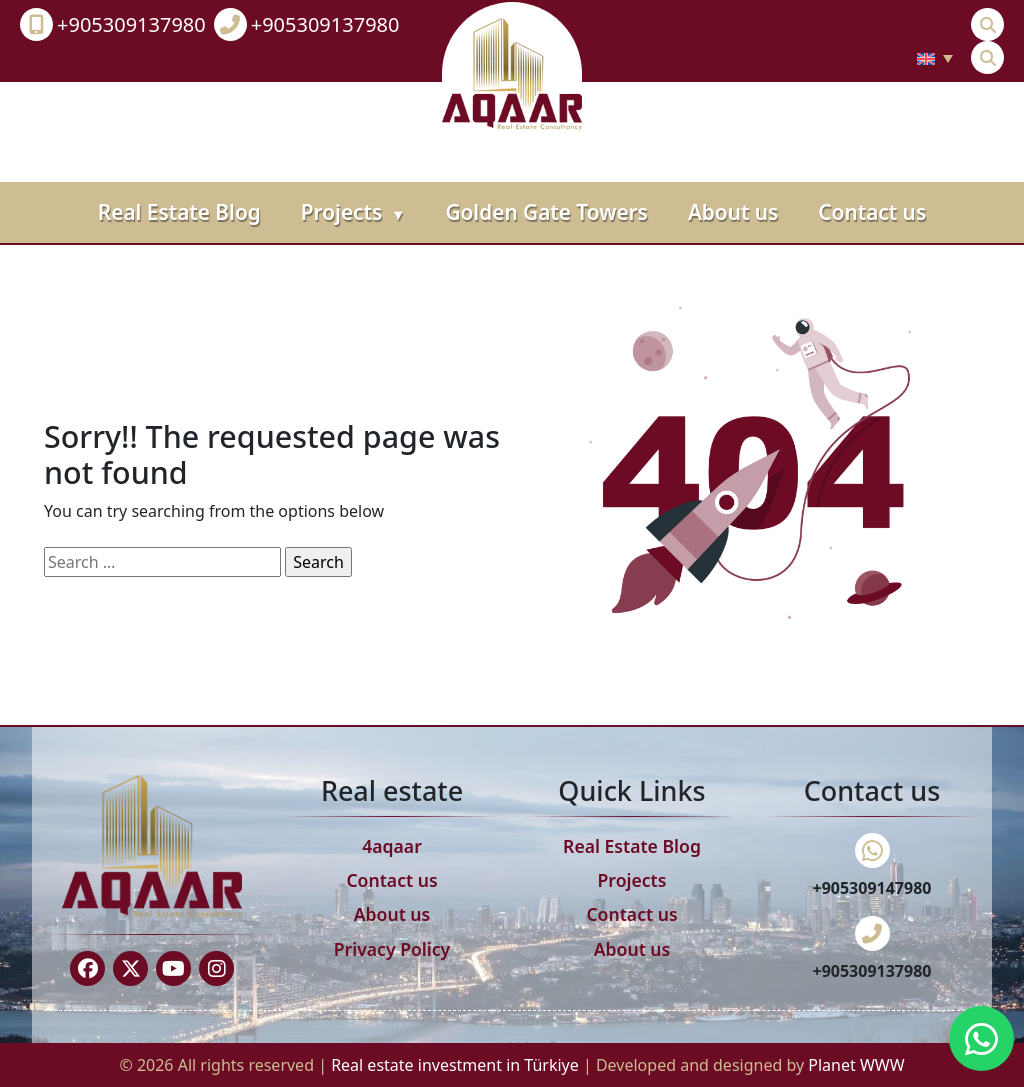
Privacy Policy (392, 949)
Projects (353, 212)
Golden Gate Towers (546, 212)
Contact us (872, 212)
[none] (935, 58)
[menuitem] (935, 58)
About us (733, 212)
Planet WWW (856, 1065)
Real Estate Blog (179, 212)
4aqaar (392, 846)
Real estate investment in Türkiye (457, 1065)
